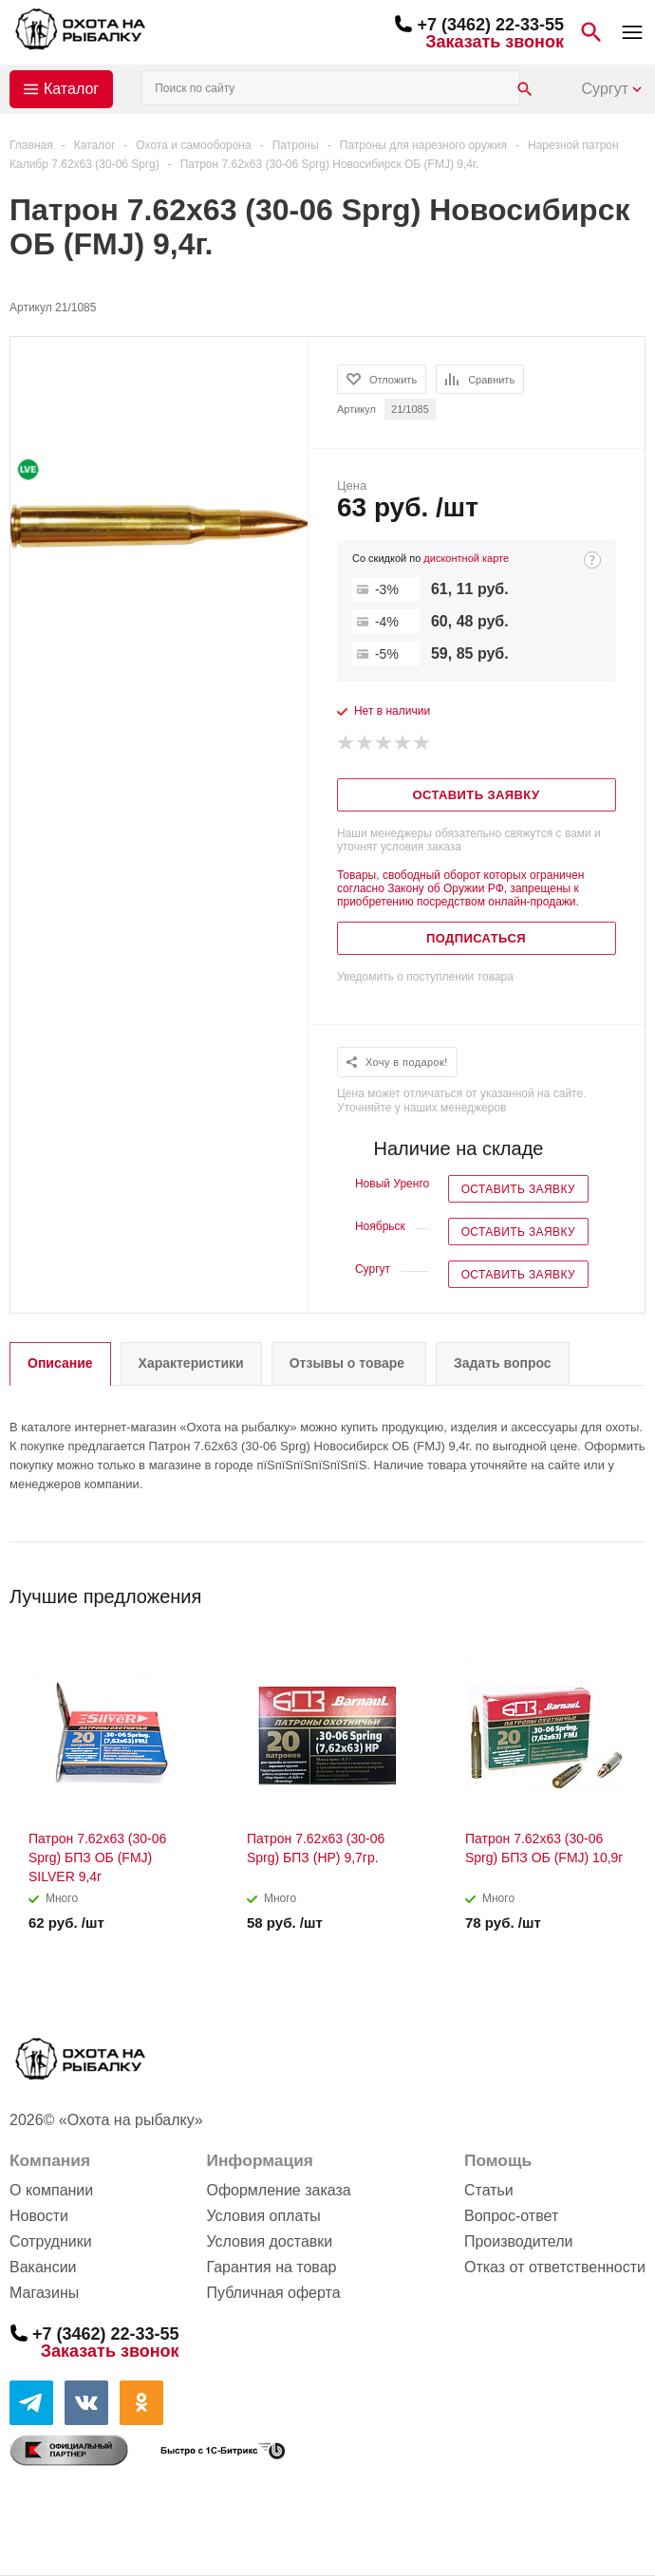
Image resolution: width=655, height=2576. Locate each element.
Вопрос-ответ (511, 2216)
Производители (518, 2241)
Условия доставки (269, 2241)
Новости (38, 2216)
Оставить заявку (518, 1189)
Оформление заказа (278, 2190)
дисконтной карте (466, 558)
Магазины (44, 2293)
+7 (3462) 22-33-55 (490, 24)
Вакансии (43, 2267)
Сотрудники (50, 2241)
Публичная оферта (273, 2293)
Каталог (71, 89)
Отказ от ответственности (555, 2267)
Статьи (489, 2190)
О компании (51, 2190)
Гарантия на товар (271, 2267)
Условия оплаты (263, 2216)
